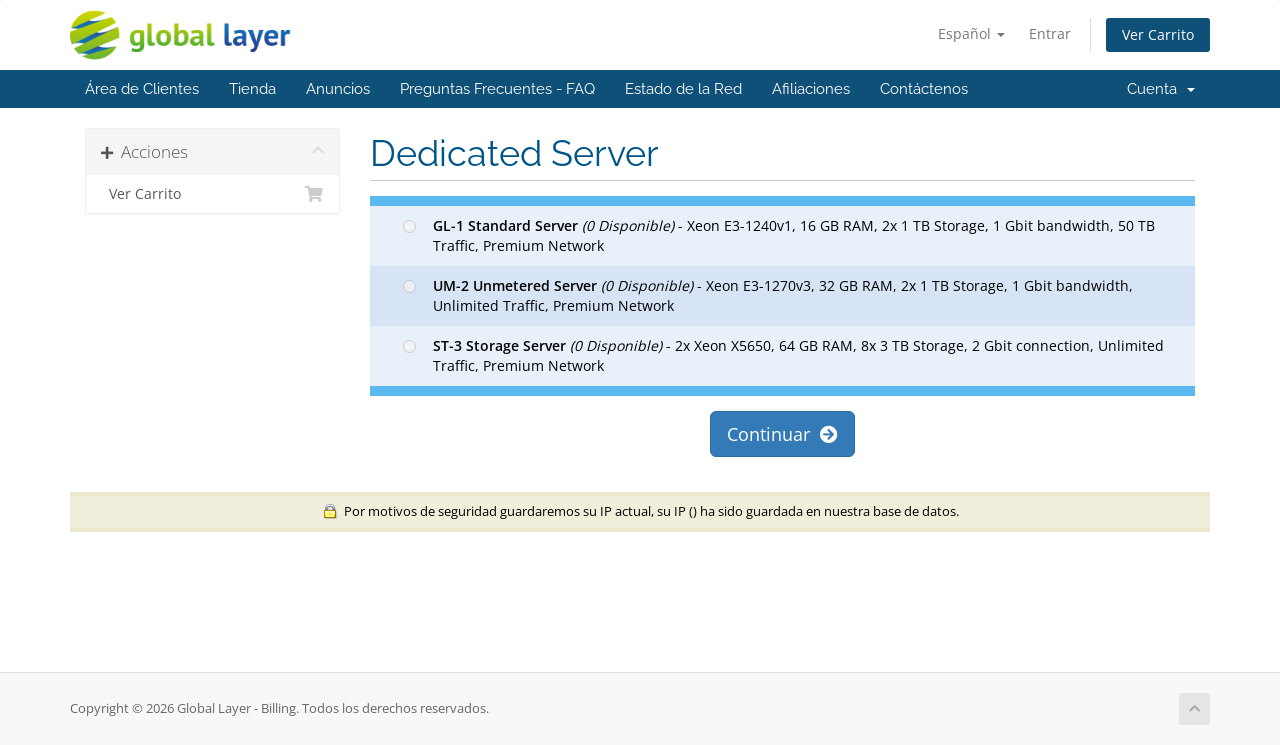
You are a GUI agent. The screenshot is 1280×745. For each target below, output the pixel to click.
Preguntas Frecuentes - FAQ (497, 89)
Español (971, 33)
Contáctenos (924, 89)
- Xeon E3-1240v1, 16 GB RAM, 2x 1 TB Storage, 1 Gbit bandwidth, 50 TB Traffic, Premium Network (779, 235)
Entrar (1050, 33)
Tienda (252, 89)
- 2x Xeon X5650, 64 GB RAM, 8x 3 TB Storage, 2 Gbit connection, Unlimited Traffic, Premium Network (783, 355)
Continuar (782, 434)
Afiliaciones (811, 89)
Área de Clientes (142, 89)
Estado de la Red (683, 89)
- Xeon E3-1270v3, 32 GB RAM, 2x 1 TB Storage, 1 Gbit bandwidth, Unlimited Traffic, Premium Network (768, 295)
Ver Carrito (1158, 34)
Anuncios (338, 89)
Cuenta (1161, 89)
